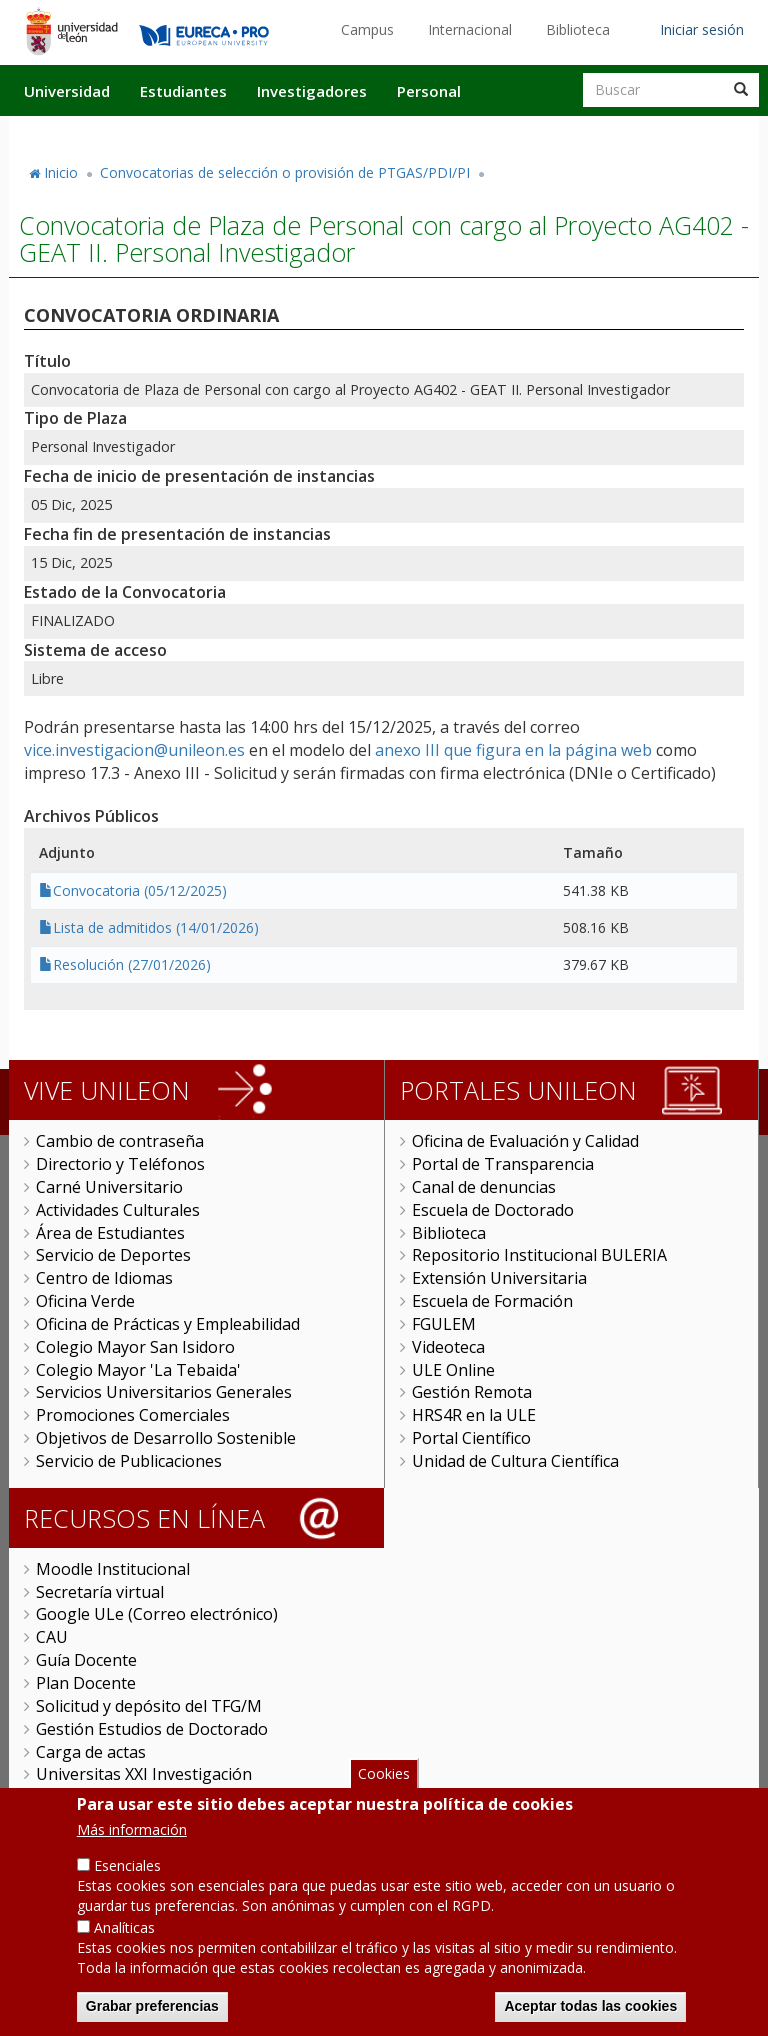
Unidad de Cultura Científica (515, 1461)
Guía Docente (86, 1660)
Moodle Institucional (113, 1569)
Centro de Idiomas (104, 1278)
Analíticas (124, 1941)
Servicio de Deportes (113, 1255)
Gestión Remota (472, 1392)
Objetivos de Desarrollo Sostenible (166, 1438)
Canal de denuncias (484, 1187)
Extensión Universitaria (499, 1278)
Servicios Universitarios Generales (164, 1392)
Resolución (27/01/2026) (132, 964)
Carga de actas (91, 1752)
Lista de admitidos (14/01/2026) (156, 927)
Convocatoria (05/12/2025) (140, 890)
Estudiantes (183, 91)
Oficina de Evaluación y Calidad (525, 1141)
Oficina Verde (85, 1301)
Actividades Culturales (118, 1210)
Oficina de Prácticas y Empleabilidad (168, 1324)
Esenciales (127, 1879)
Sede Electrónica (97, 1797)
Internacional (470, 29)
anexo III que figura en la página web (513, 750)
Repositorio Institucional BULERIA (539, 1255)
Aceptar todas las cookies (590, 2020)
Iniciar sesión (702, 29)
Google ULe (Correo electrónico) (157, 1614)
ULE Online (453, 1370)
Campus (367, 29)
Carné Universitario (109, 1187)
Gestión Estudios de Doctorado (152, 1729)
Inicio (61, 172)
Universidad (67, 91)
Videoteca (448, 1347)
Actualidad (530, 133)
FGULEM (444, 1324)
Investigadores (312, 91)
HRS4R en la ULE (474, 1415)
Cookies (384, 1787)
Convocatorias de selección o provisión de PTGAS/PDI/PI (285, 172)
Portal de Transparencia (503, 1164)
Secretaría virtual (100, 1592)
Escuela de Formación (492, 1301)
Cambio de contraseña (120, 1141)
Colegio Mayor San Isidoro (135, 1347)
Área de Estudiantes (110, 1233)
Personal (429, 91)
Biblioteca (578, 29)
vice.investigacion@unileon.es (134, 750)
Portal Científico (471, 1438)
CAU (52, 1637)
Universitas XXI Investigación (144, 1774)
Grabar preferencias (152, 2020)
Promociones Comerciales (133, 1415)
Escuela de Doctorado (493, 1210)
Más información (132, 1843)
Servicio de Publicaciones (129, 1461)
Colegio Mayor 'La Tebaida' (138, 1370)
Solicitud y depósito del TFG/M (149, 1706)
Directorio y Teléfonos (120, 1164)
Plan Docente (86, 1683)
